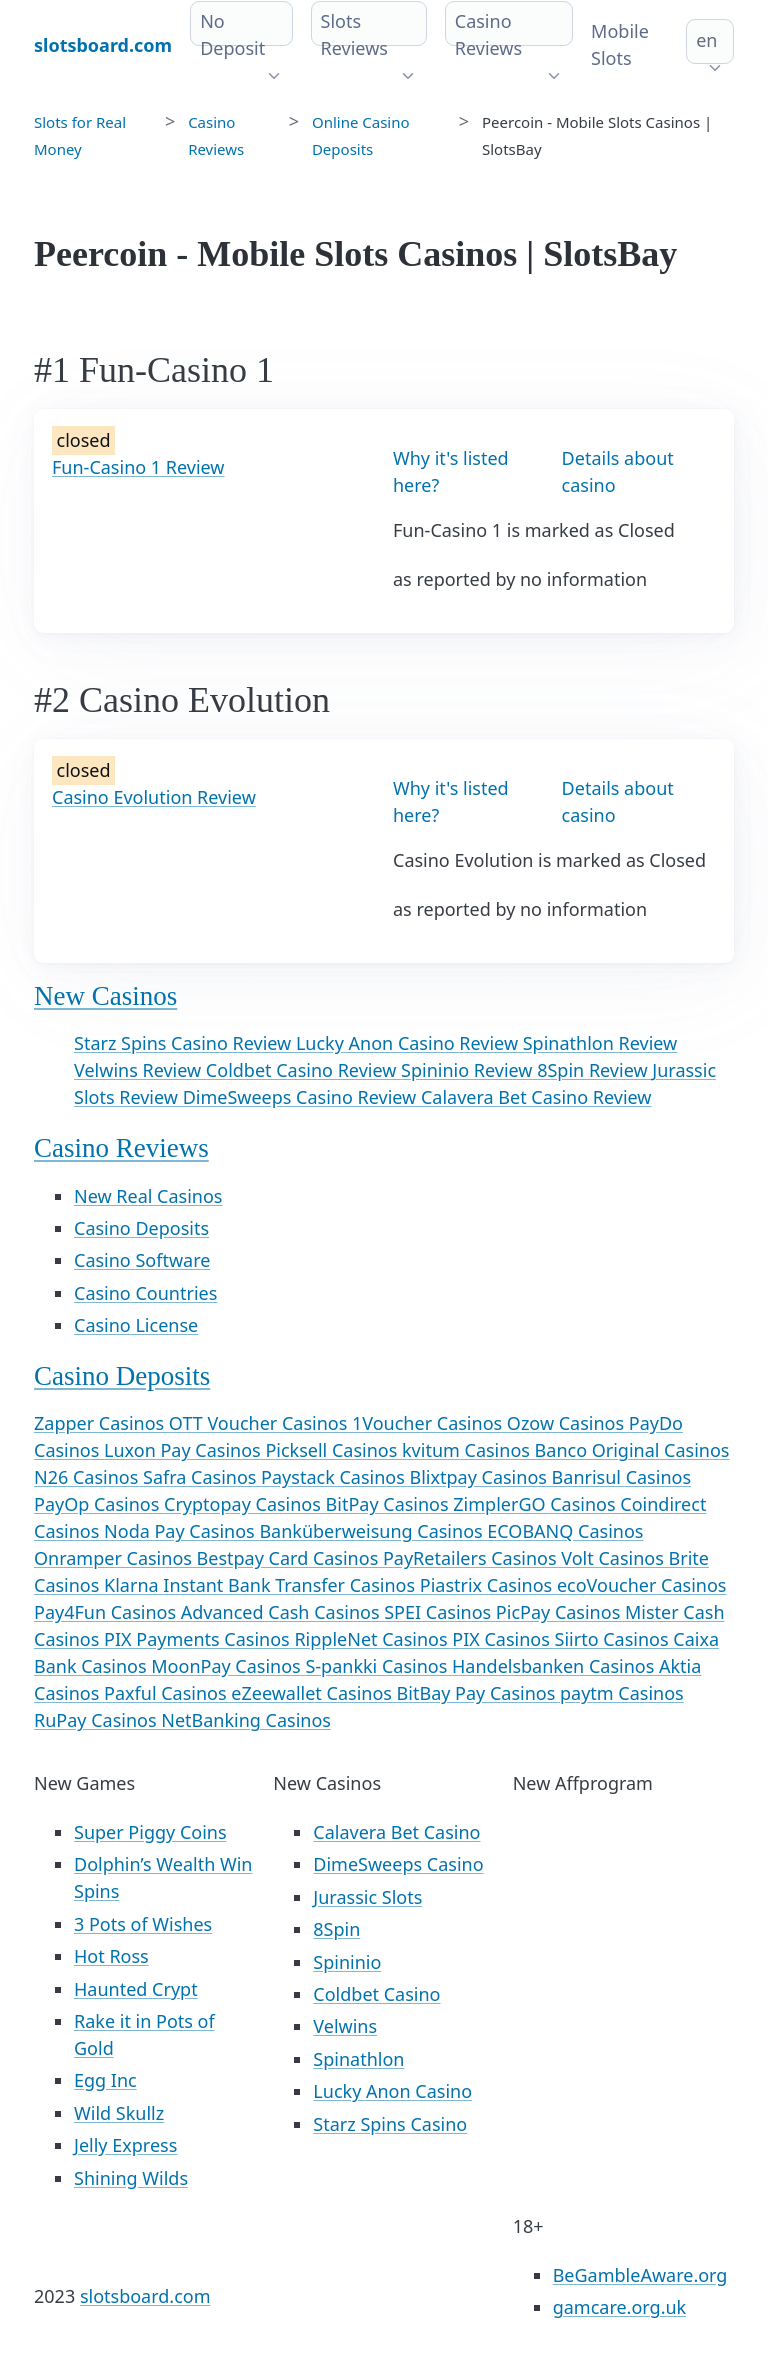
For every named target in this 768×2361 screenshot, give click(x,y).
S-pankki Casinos (378, 1666)
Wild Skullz (119, 2113)
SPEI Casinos (440, 1612)
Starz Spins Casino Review (185, 1043)
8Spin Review (594, 1070)
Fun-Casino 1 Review (138, 467)
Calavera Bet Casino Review (536, 1097)
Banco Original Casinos (632, 1450)
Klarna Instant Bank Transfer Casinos (262, 1585)
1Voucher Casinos (429, 1423)
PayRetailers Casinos (472, 1558)
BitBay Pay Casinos (478, 1693)
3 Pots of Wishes (143, 1924)
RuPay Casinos (97, 1720)
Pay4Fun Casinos (107, 1612)
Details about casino (618, 471)
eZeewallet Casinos (313, 1693)
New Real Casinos (148, 1196)
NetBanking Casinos (246, 1720)
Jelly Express (125, 2145)
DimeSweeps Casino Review (302, 1097)
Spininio (347, 1962)
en (706, 40)
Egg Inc (105, 2080)
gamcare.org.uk (620, 2307)
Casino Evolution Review (154, 797)
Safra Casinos (202, 1477)
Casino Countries (145, 1293)
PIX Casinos (503, 1639)
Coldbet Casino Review (303, 1070)
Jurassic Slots (367, 1897)
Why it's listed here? (451, 471)
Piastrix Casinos (488, 1585)
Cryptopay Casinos (245, 1504)
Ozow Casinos (568, 1423)
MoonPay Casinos (228, 1666)
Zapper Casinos (101, 1423)
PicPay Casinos (560, 1612)
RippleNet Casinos (373, 1639)
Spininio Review (469, 1070)
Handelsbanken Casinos (555, 1666)
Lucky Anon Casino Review (409, 1043)
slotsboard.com (145, 2296)
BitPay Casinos (390, 1504)
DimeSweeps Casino (398, 1864)
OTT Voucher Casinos (260, 1423)
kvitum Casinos (468, 1450)
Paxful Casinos (167, 1693)
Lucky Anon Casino (392, 2091)
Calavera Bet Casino (396, 1832)
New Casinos (105, 996)
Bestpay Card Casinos (290, 1558)
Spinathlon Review (600, 1043)
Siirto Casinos (614, 1639)
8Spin (336, 1929)
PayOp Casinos (99, 1504)
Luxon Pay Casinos (184, 1450)
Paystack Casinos (335, 1477)
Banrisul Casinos (621, 1477)
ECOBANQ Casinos (565, 1531)
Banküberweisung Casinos (373, 1531)
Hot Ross (111, 1956)
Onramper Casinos (115, 1558)
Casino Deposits (141, 1228)
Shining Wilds (131, 2178)
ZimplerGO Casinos (536, 1504)
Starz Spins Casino (390, 2124)
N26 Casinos (88, 1477)
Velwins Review (140, 1070)
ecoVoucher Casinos (642, 1585)
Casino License (136, 1325)
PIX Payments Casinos (199, 1639)
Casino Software (142, 1260)
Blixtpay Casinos (480, 1477)
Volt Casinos (614, 1558)
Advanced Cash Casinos (282, 1612)
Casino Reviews (121, 1148)
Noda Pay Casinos (181, 1531)
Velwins (345, 2026)
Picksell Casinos (333, 1450)
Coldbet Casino (376, 1994)
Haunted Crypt (136, 1989)
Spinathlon (358, 2059)
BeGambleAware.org (640, 2275)
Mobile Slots (620, 44)
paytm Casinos (622, 1693)
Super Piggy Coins (150, 1832)
